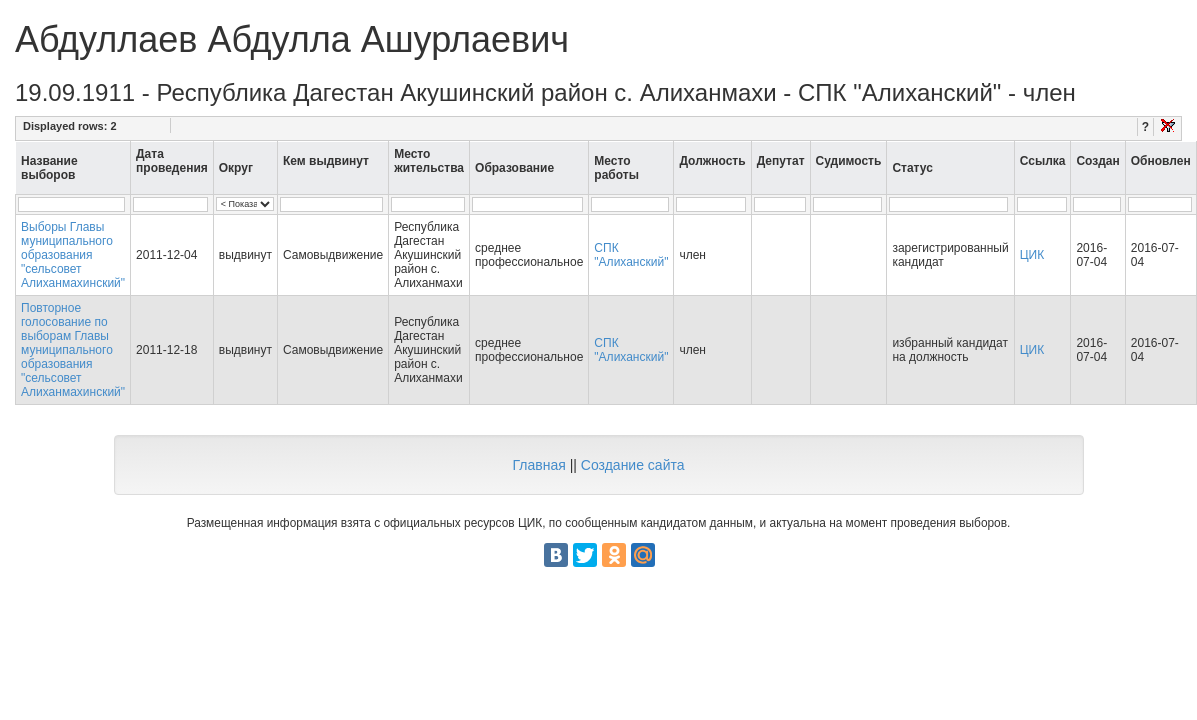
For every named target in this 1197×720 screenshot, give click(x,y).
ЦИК (1032, 255)
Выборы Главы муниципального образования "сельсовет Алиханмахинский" (73, 255)
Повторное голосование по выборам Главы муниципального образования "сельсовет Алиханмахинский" (73, 350)
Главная (538, 465)
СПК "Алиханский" (631, 255)
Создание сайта (633, 465)
